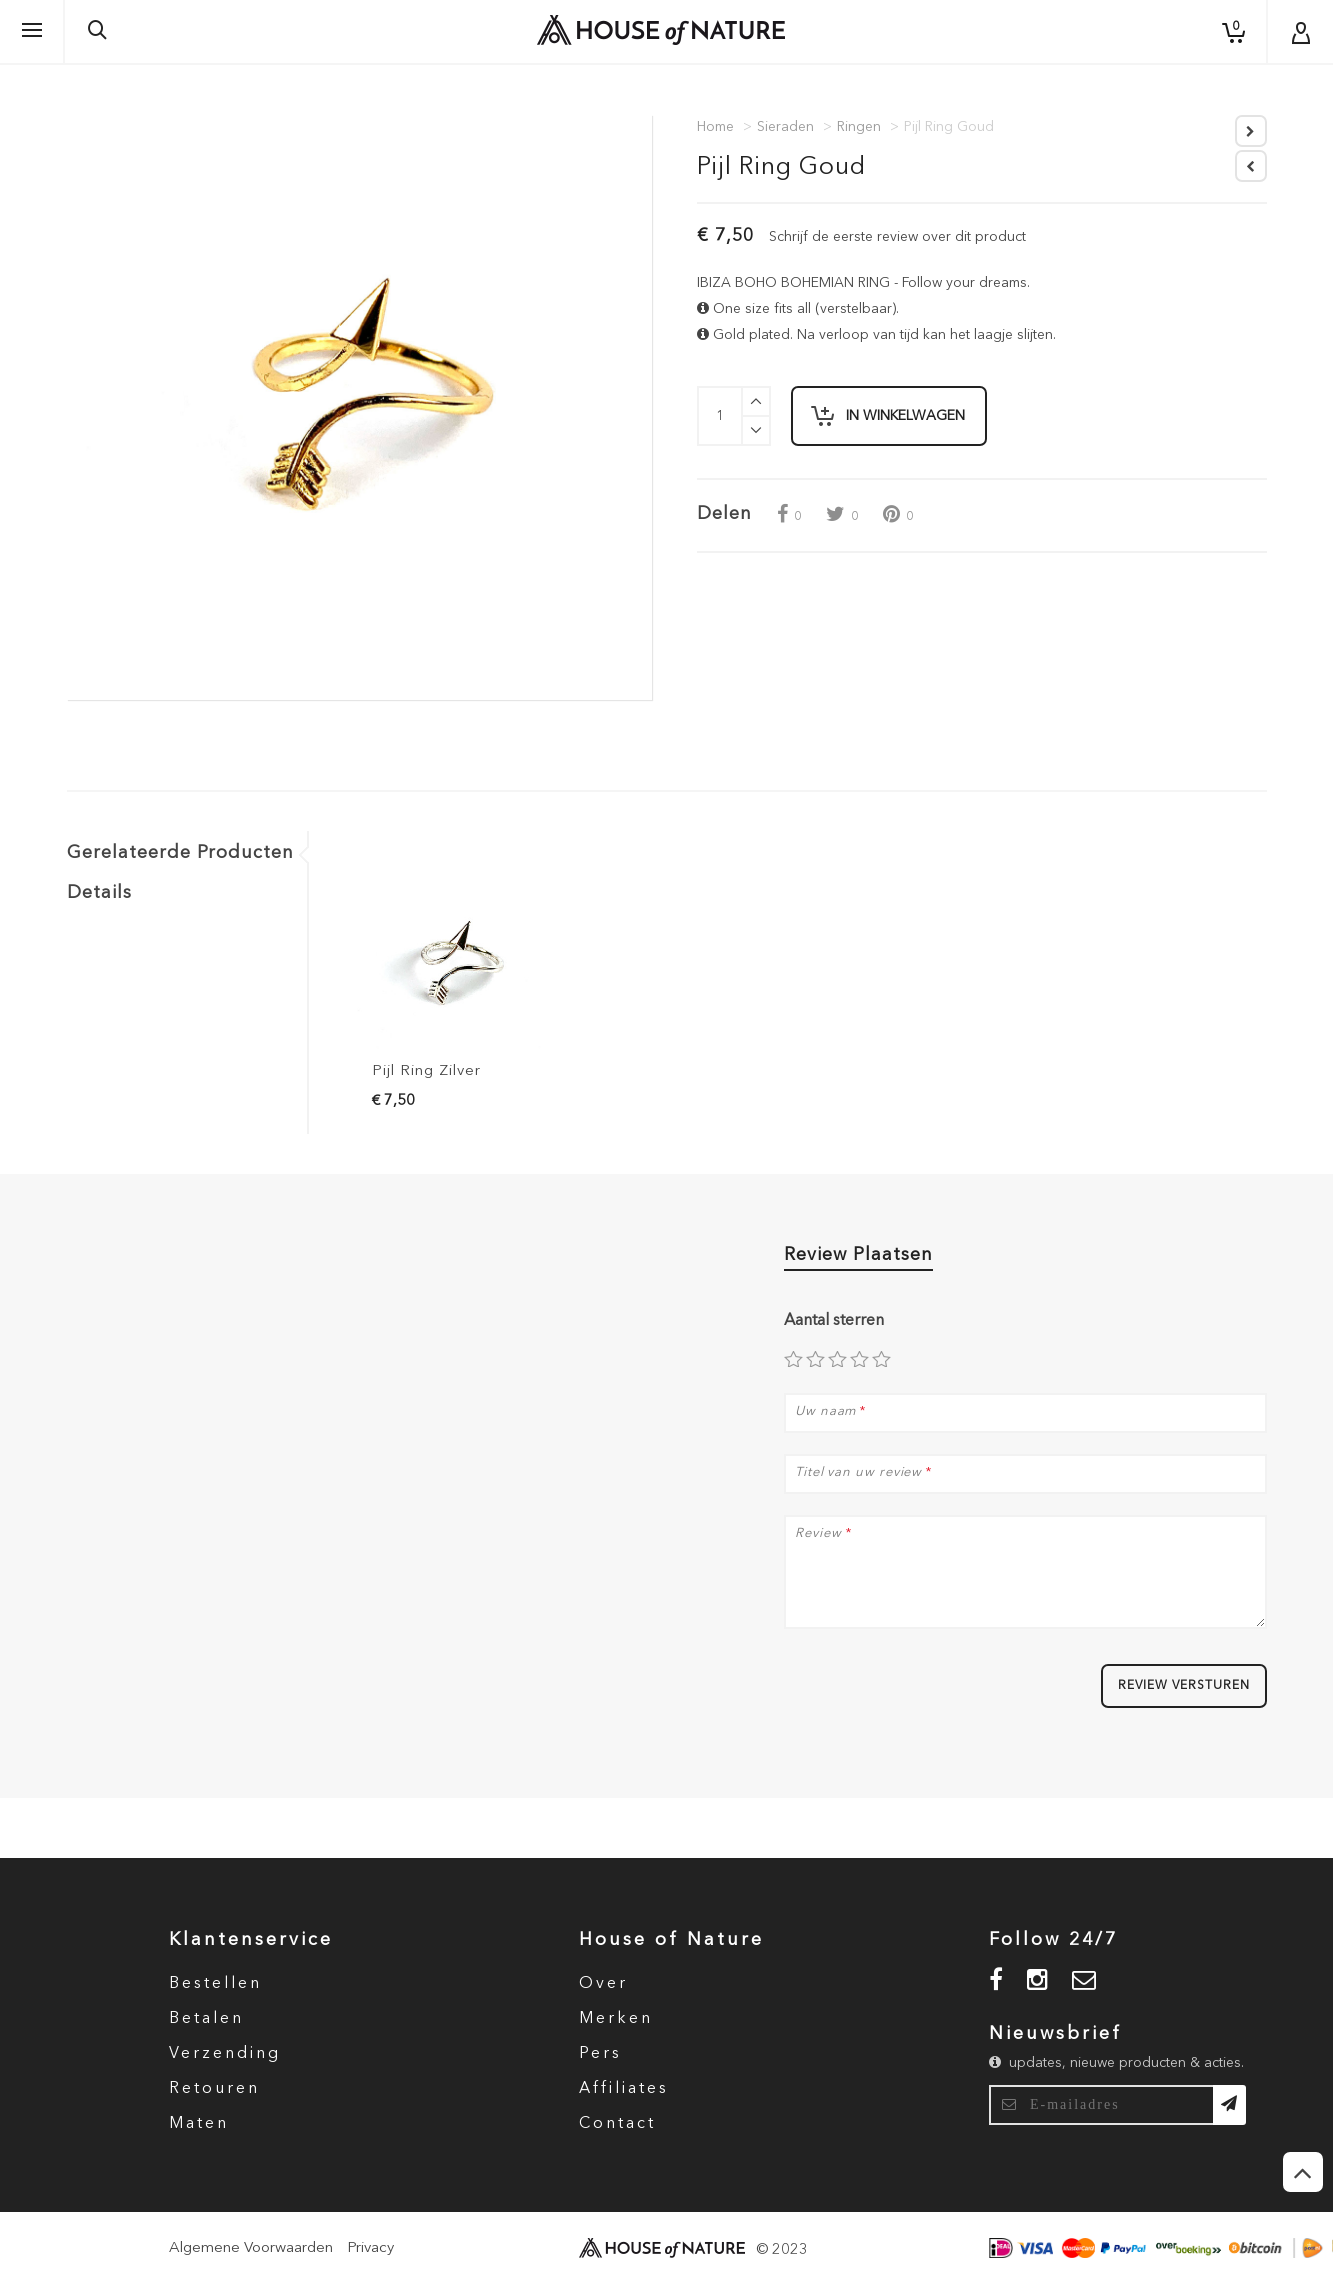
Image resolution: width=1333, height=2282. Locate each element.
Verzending (225, 2054)
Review (818, 1534)
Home (715, 127)
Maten (199, 2124)
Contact (617, 2124)
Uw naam (825, 1412)
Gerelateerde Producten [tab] (180, 853)
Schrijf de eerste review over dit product (897, 237)
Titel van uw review (858, 1473)
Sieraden (785, 127)
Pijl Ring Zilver (426, 1071)
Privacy (370, 2248)
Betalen (206, 2019)
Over (603, 1984)
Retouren (214, 2089)
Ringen (859, 127)
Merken (616, 2019)
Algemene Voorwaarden (251, 2248)
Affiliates (624, 2089)
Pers (600, 2054)
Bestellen (215, 1984)
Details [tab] (99, 893)
